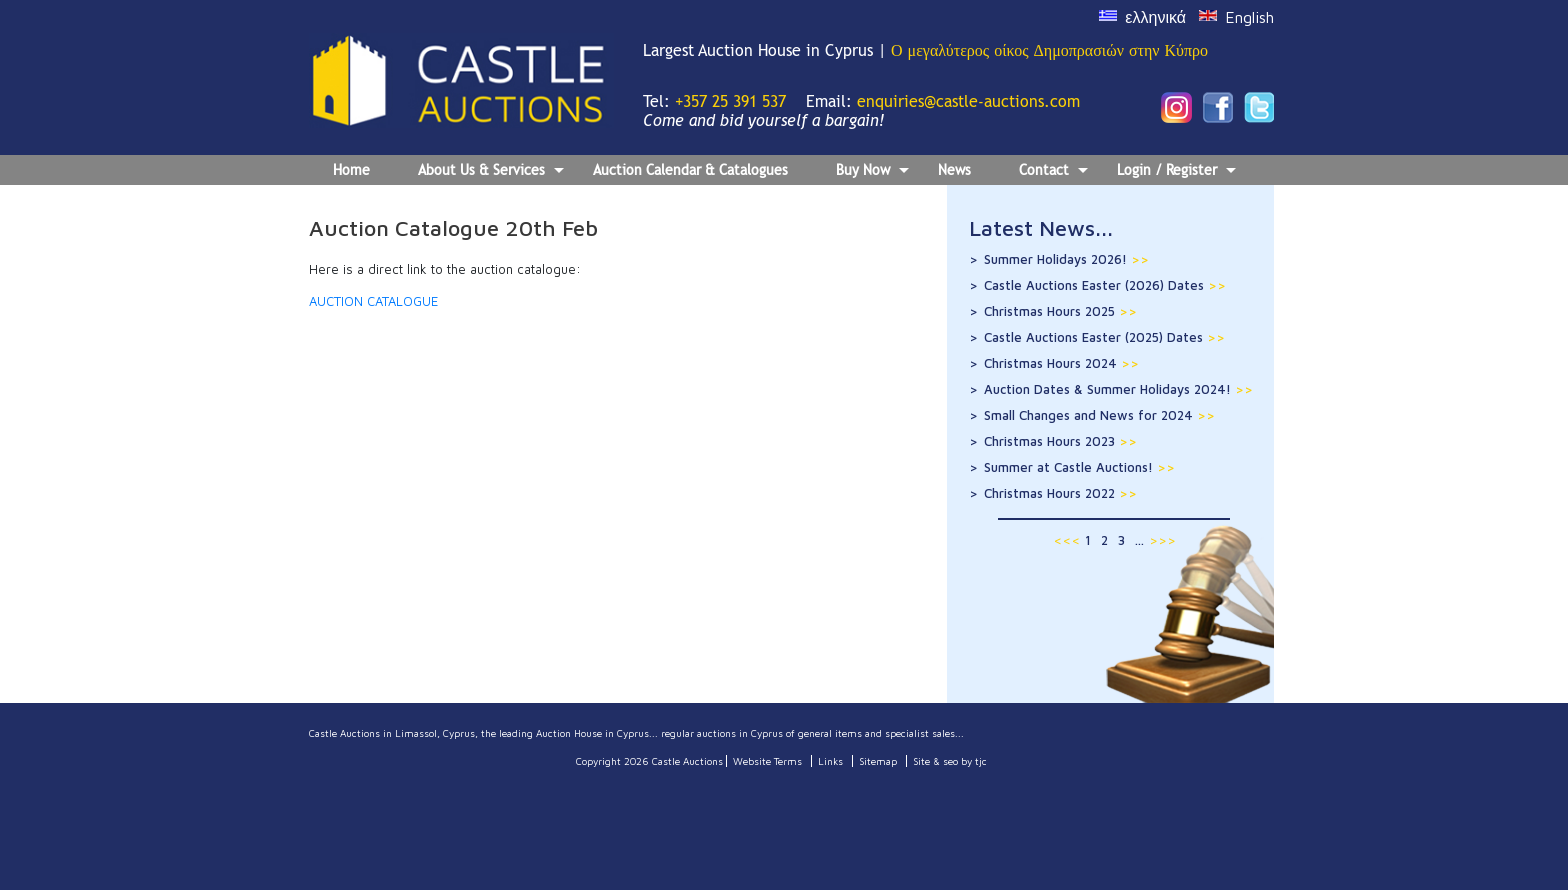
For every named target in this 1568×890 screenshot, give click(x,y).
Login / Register (1176, 172)
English (1249, 17)
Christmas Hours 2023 (1060, 441)
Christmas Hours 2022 (1060, 493)
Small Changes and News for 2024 (1099, 415)
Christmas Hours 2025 (1060, 311)
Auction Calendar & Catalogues (690, 170)
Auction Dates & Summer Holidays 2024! (1118, 389)
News (954, 170)
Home (351, 170)
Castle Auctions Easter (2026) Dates (1105, 285)
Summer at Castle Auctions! (1079, 467)
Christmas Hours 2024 (1061, 363)
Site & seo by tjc (950, 761)
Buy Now (872, 172)
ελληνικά (1155, 17)
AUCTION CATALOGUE (373, 301)
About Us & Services (491, 172)
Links (830, 761)
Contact (1053, 172)
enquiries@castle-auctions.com (968, 101)
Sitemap (878, 761)
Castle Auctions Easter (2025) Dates (1104, 337)
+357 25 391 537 (730, 101)
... (1139, 540)
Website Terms (767, 761)
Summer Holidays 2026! (1066, 259)
